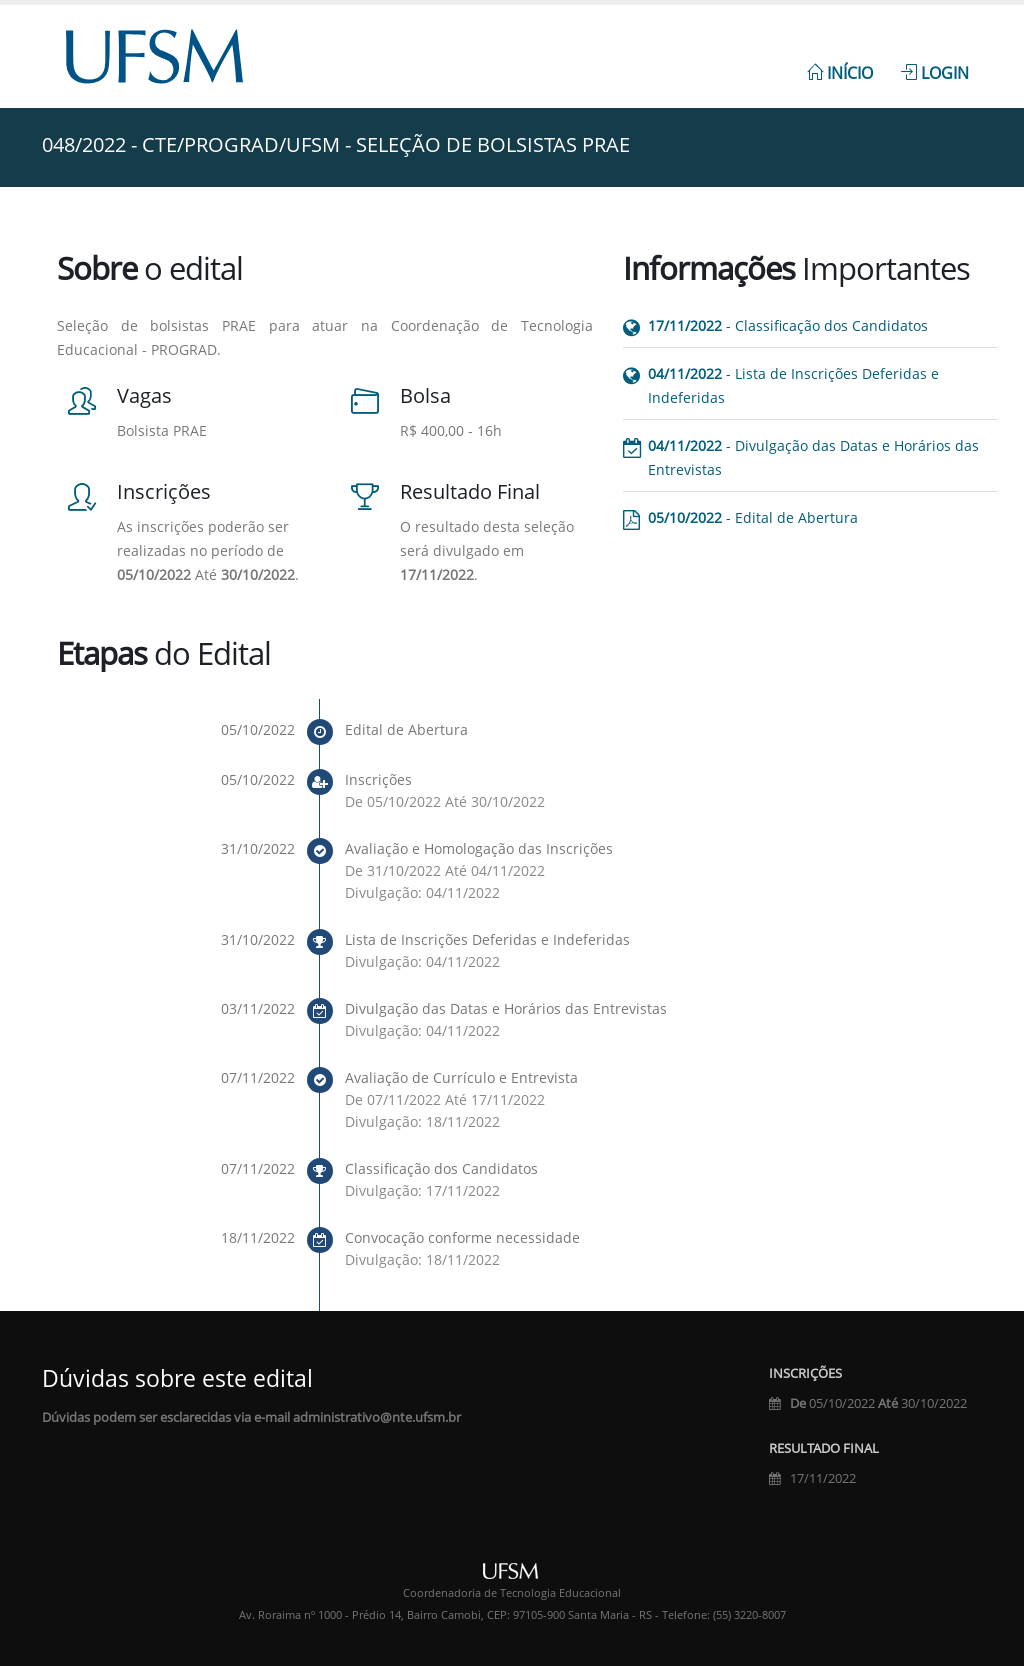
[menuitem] (840, 62)
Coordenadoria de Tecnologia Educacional (512, 1593)
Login (935, 73)
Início (840, 73)
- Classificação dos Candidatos (788, 325)
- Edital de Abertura (753, 517)
